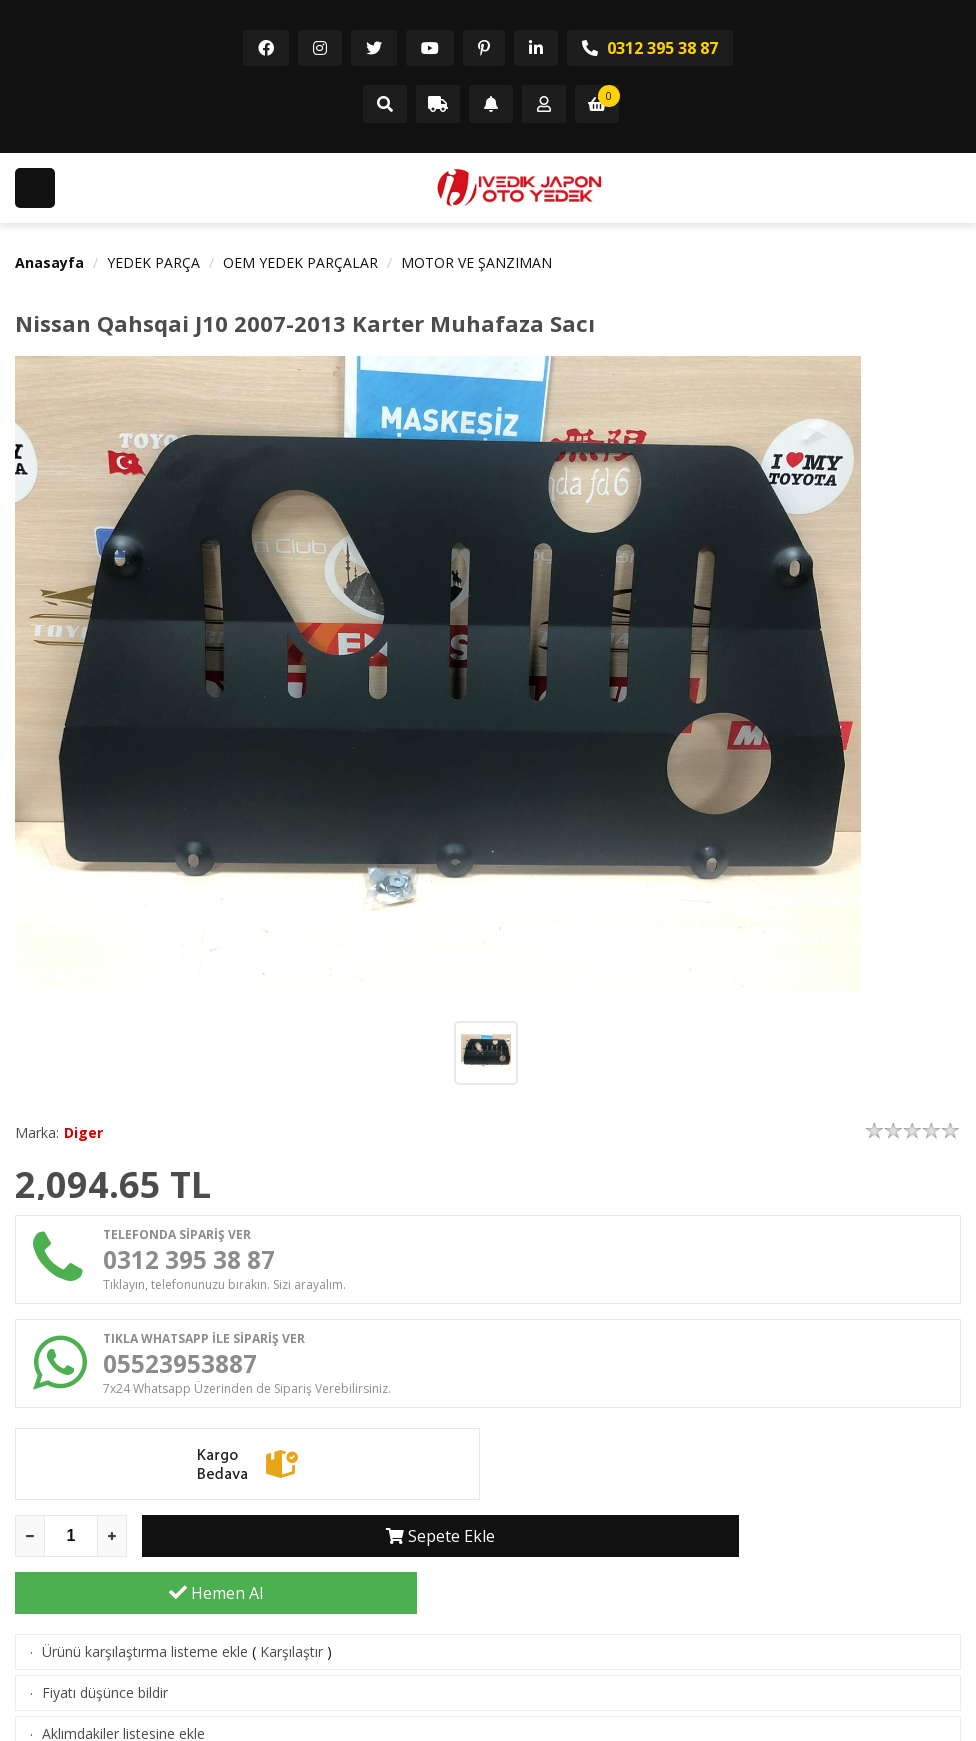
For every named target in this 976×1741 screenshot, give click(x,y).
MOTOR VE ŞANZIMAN (476, 262)
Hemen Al (760, 1552)
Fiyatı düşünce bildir (105, 1651)
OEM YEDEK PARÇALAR (300, 262)
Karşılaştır (291, 1610)
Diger (83, 1132)
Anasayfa (49, 262)
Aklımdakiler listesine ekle (123, 1692)
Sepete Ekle (343, 1552)
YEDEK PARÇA (153, 262)
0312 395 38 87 (650, 48)
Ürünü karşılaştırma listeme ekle (145, 1610)
